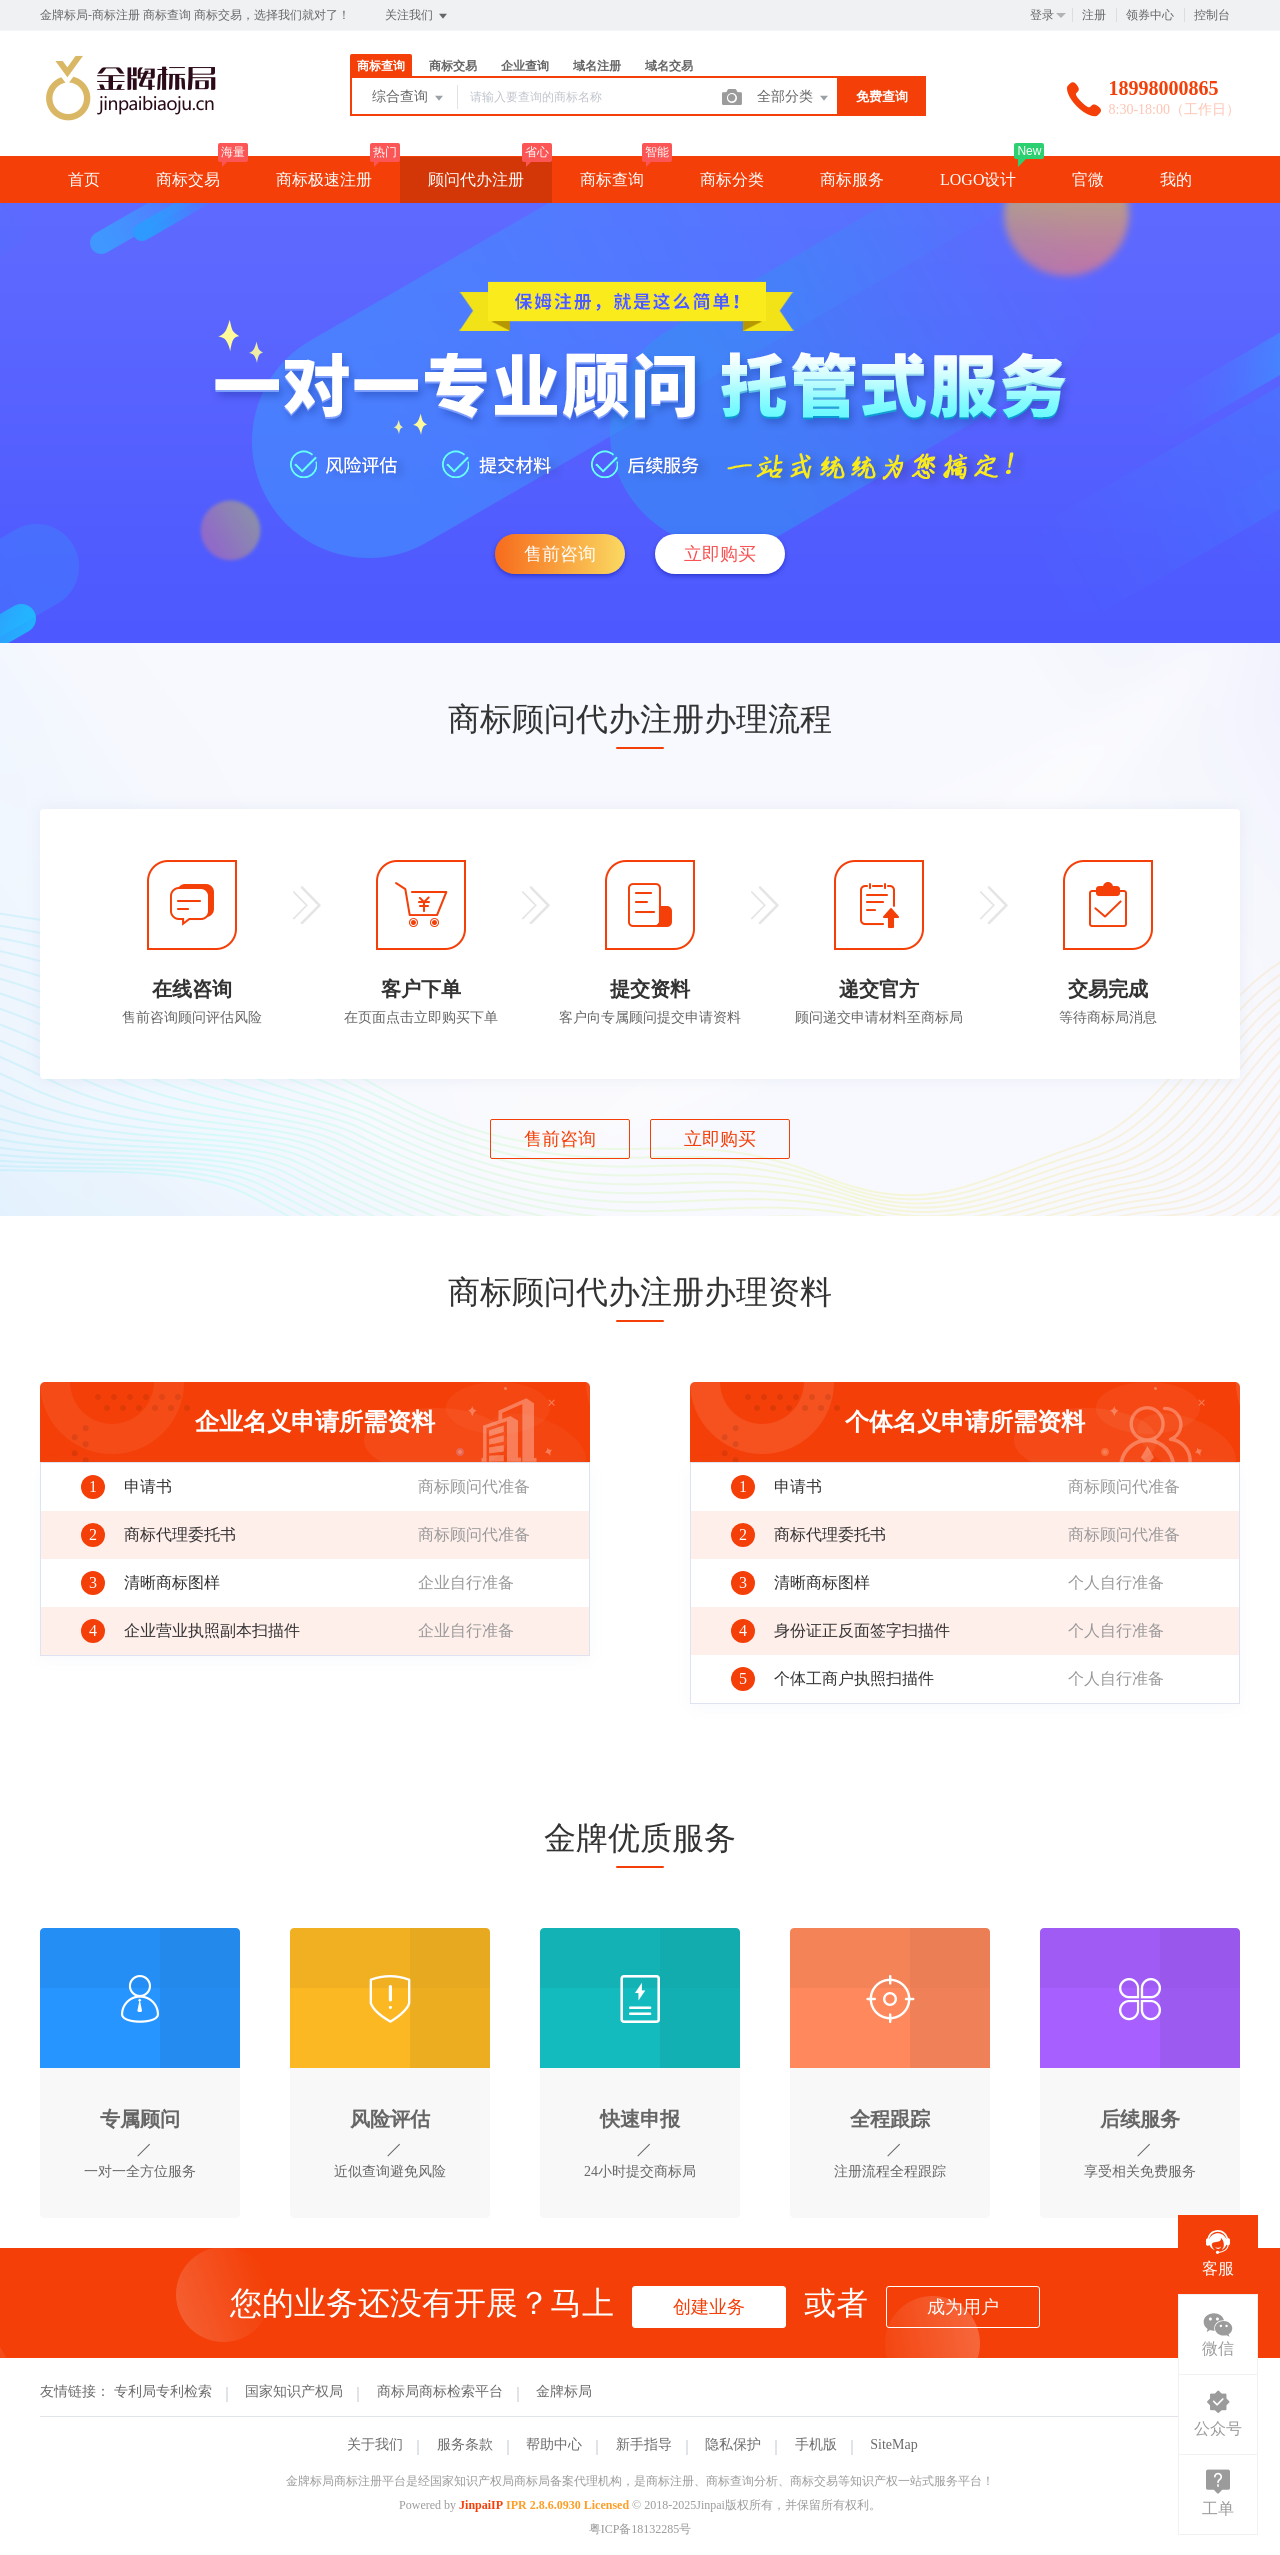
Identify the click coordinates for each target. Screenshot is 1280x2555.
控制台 (1212, 15)
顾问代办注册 (476, 179)
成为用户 (963, 2307)
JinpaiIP (481, 2505)
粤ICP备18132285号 (640, 2529)
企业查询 (525, 66)
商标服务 (852, 179)
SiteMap (893, 2444)
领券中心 (1150, 15)
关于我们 (375, 2444)
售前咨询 (560, 554)
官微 (1088, 179)
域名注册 (597, 66)
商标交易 (453, 66)
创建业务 (709, 2307)
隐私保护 (733, 2444)
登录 (1042, 15)
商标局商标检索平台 (440, 2391)
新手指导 (644, 2444)
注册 (1094, 15)
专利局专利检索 (163, 2391)
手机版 (816, 2444)
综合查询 (409, 98)
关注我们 (417, 16)
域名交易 (669, 66)
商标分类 (732, 179)
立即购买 (720, 554)
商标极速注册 (324, 179)
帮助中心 (554, 2444)
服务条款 (465, 2444)
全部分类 (794, 98)
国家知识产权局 (294, 2391)
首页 (84, 179)
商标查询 (381, 66)
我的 (1176, 179)
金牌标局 (564, 2391)
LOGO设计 (978, 179)
